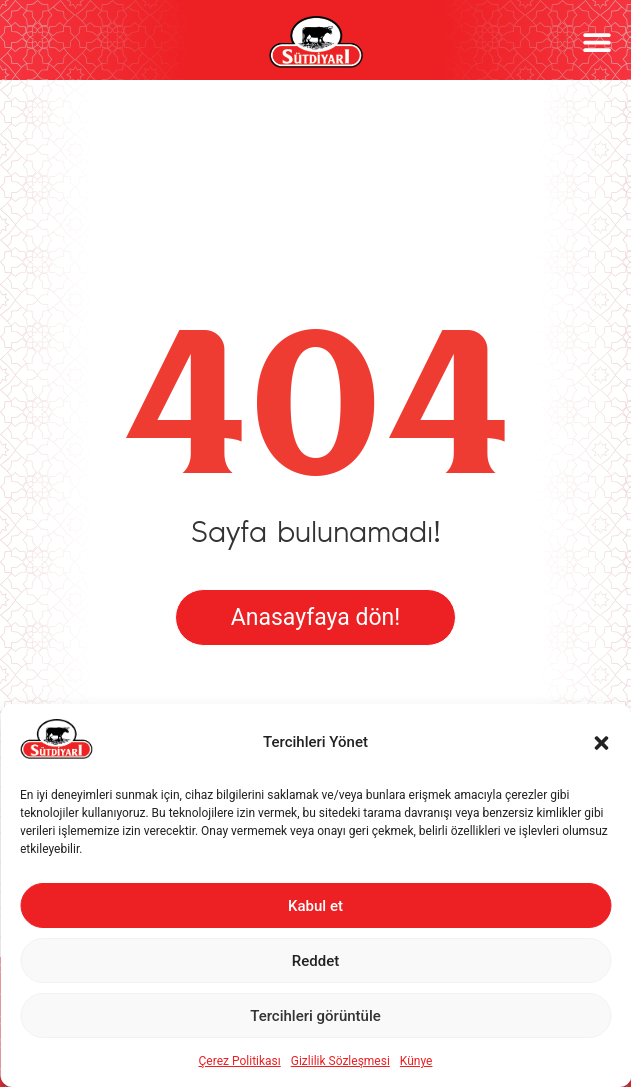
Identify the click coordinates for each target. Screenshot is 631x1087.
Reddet (315, 961)
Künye (416, 1061)
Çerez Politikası (240, 1061)
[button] (601, 743)
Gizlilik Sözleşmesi (340, 1061)
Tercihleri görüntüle (315, 1016)
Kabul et (315, 906)
